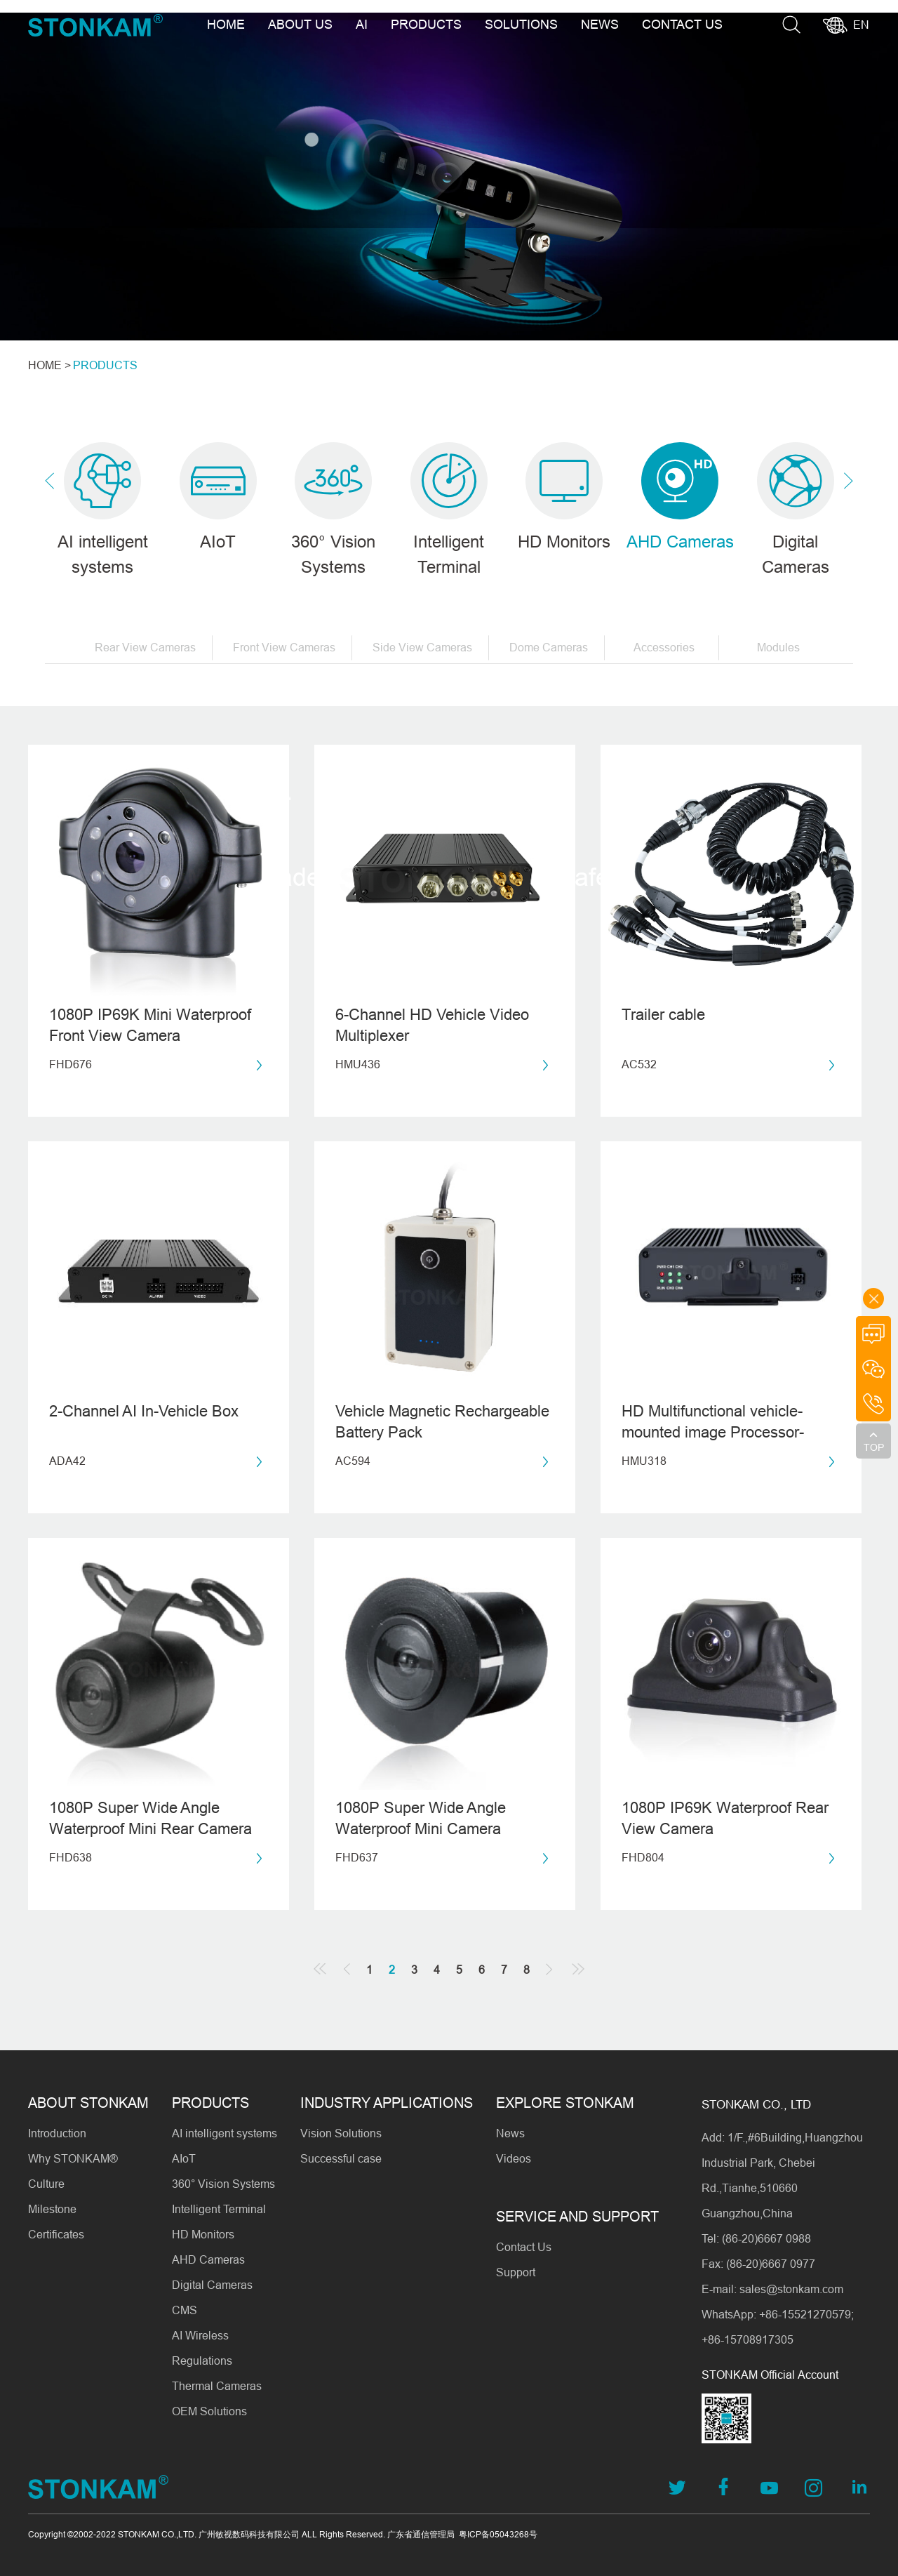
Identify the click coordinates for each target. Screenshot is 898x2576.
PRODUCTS (426, 24)
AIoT (184, 2158)
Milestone (52, 2209)
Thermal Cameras (217, 2385)
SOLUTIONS (521, 24)
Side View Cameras (422, 653)
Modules (778, 653)
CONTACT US (682, 24)
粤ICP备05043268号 (498, 2534)
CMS (184, 2310)
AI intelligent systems (224, 2133)
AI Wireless (200, 2335)
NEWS (600, 24)
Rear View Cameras (145, 653)
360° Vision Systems (223, 2183)
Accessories (663, 653)
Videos (513, 2158)
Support (515, 2272)
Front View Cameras (284, 653)
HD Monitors (203, 2234)
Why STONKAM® (73, 2158)
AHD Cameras (208, 2259)
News (510, 2133)
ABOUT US (300, 24)
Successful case (341, 2158)
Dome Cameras (548, 653)
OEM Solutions (209, 2411)
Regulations (202, 2360)
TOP (874, 1447)
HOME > (49, 365)
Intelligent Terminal (219, 2209)
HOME (226, 24)
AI (362, 24)
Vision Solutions (341, 2133)
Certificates (56, 2234)
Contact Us (523, 2246)
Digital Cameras (212, 2284)
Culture (46, 2183)
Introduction (57, 2133)
